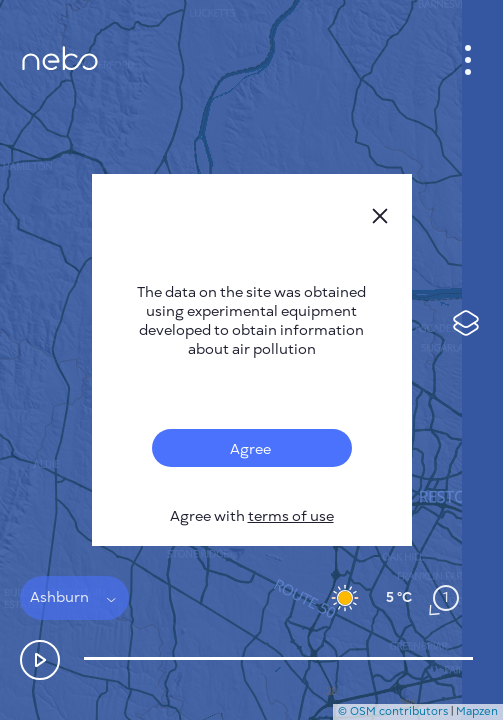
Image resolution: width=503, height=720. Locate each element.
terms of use (291, 516)
